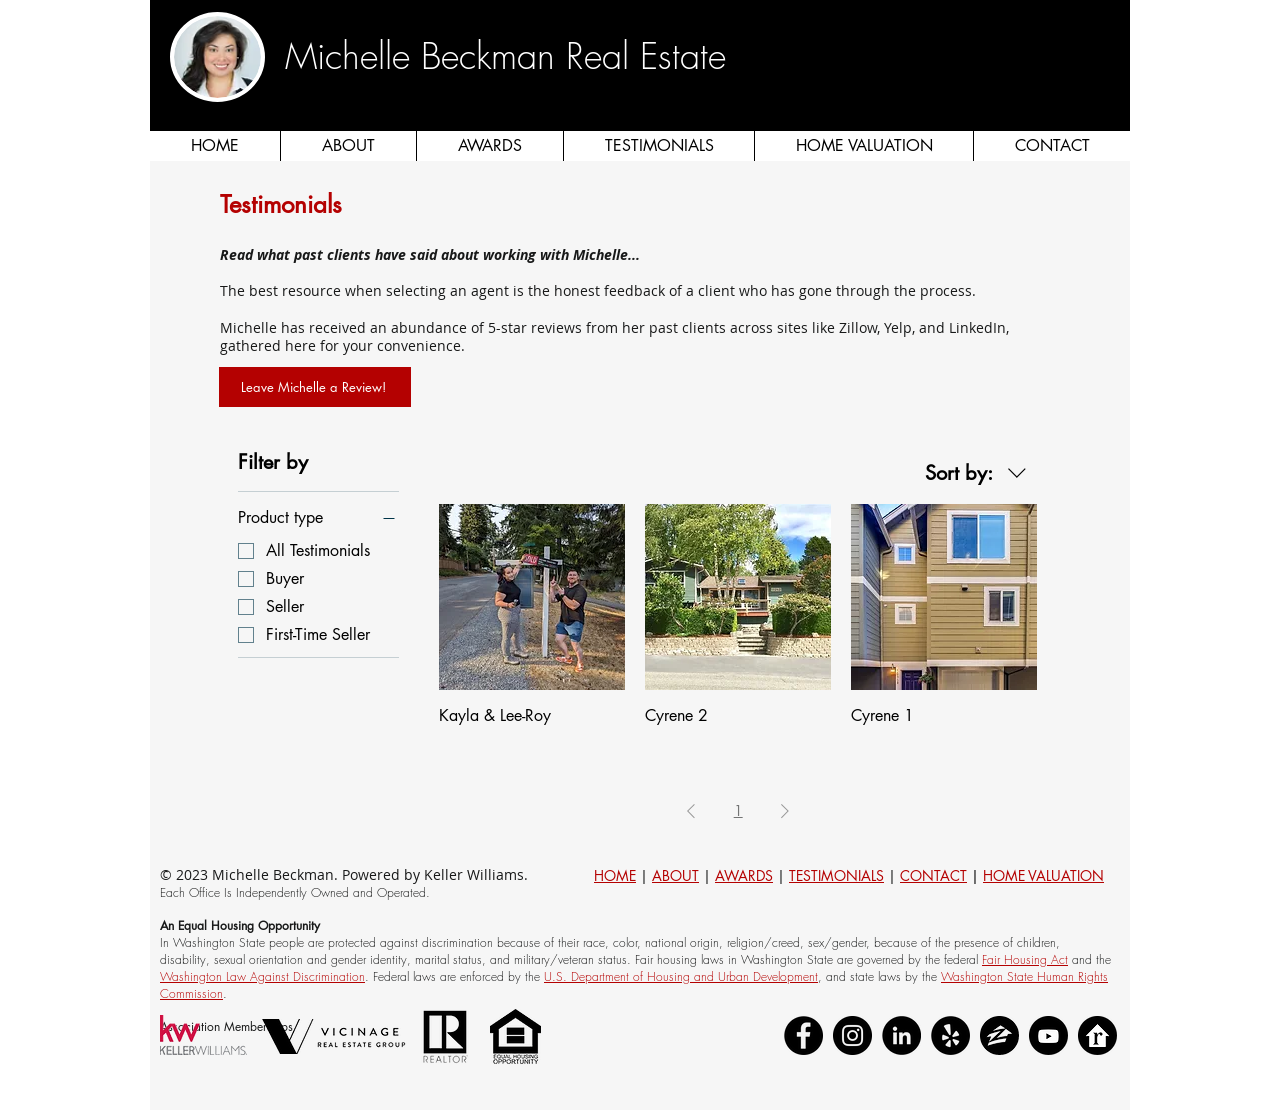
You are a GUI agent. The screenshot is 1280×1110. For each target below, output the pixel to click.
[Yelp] (950, 1035)
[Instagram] (852, 1035)
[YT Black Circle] (1048, 1035)
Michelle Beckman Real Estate (505, 56)
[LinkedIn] (901, 1035)
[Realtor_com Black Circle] (1097, 1035)
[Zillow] (999, 1035)
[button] (1113, 79)
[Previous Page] (691, 811)
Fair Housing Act (1025, 959)
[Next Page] (785, 811)
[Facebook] (803, 1035)
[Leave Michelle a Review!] (315, 387)
